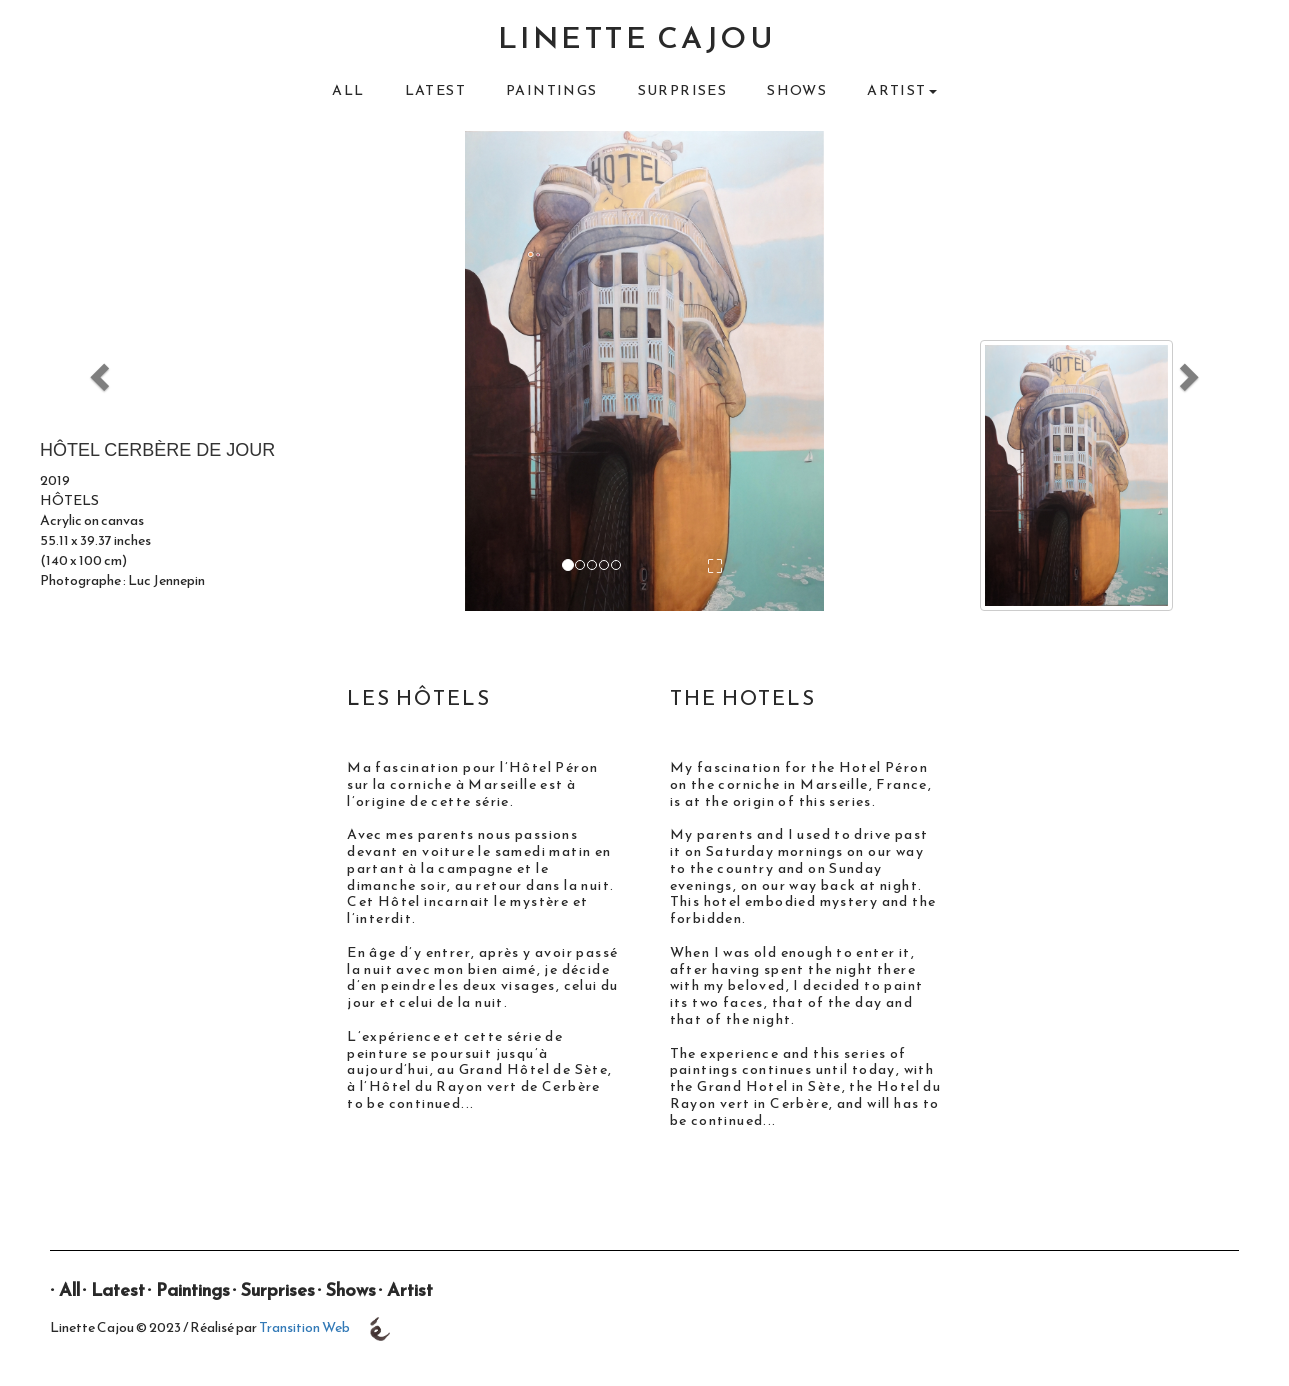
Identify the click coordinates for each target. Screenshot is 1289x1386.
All (348, 90)
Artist (410, 1289)
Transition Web (304, 1327)
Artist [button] (901, 90)
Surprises (683, 90)
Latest (435, 90)
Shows (797, 90)
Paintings (552, 90)
